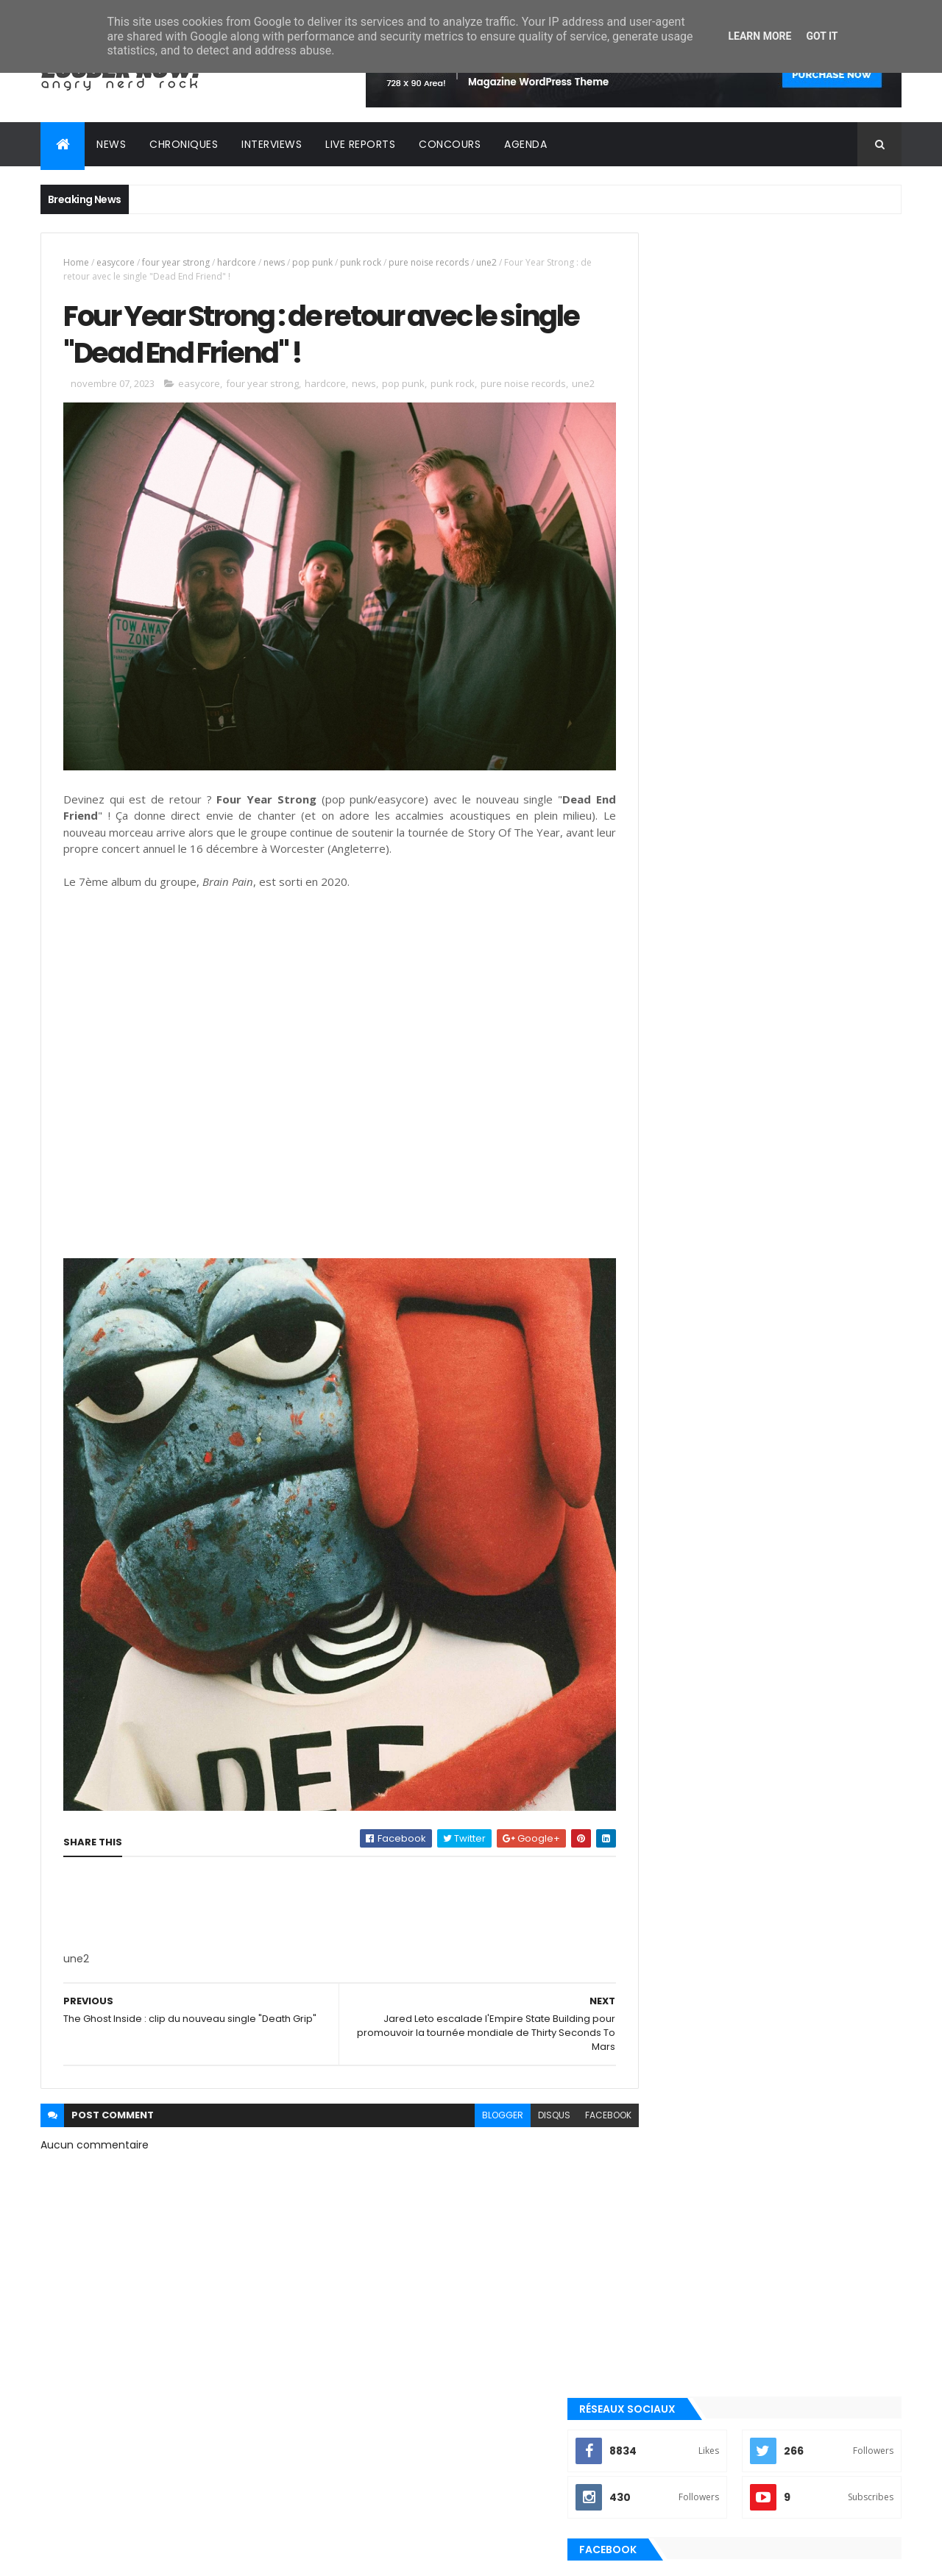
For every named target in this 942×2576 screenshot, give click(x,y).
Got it (821, 36)
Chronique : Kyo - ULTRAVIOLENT (780, 1317)
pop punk (312, 262)
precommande (676, 1833)
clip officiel (672, 1658)
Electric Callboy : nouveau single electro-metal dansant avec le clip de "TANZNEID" (795, 1450)
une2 (486, 262)
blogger (469, 2081)
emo (654, 1683)
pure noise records (429, 262)
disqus (521, 2081)
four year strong (176, 262)
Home (76, 262)
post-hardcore (680, 1808)
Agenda (525, 144)
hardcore (236, 262)
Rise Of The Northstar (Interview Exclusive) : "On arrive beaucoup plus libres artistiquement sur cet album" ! (794, 1272)
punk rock (360, 262)
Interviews (271, 144)
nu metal (664, 1733)
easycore (115, 262)
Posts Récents (702, 1561)
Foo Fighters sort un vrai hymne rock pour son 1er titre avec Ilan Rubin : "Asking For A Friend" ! (791, 1510)
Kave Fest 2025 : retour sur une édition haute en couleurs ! (795, 1384)
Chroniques (183, 144)
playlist (662, 1758)
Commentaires (834, 1561)
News (111, 144)
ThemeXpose (123, 2556)
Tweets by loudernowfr (693, 1195)
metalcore (669, 1708)
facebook (575, 2081)
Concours (450, 144)
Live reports (360, 144)
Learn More (759, 36)
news (274, 262)
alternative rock (683, 1633)
